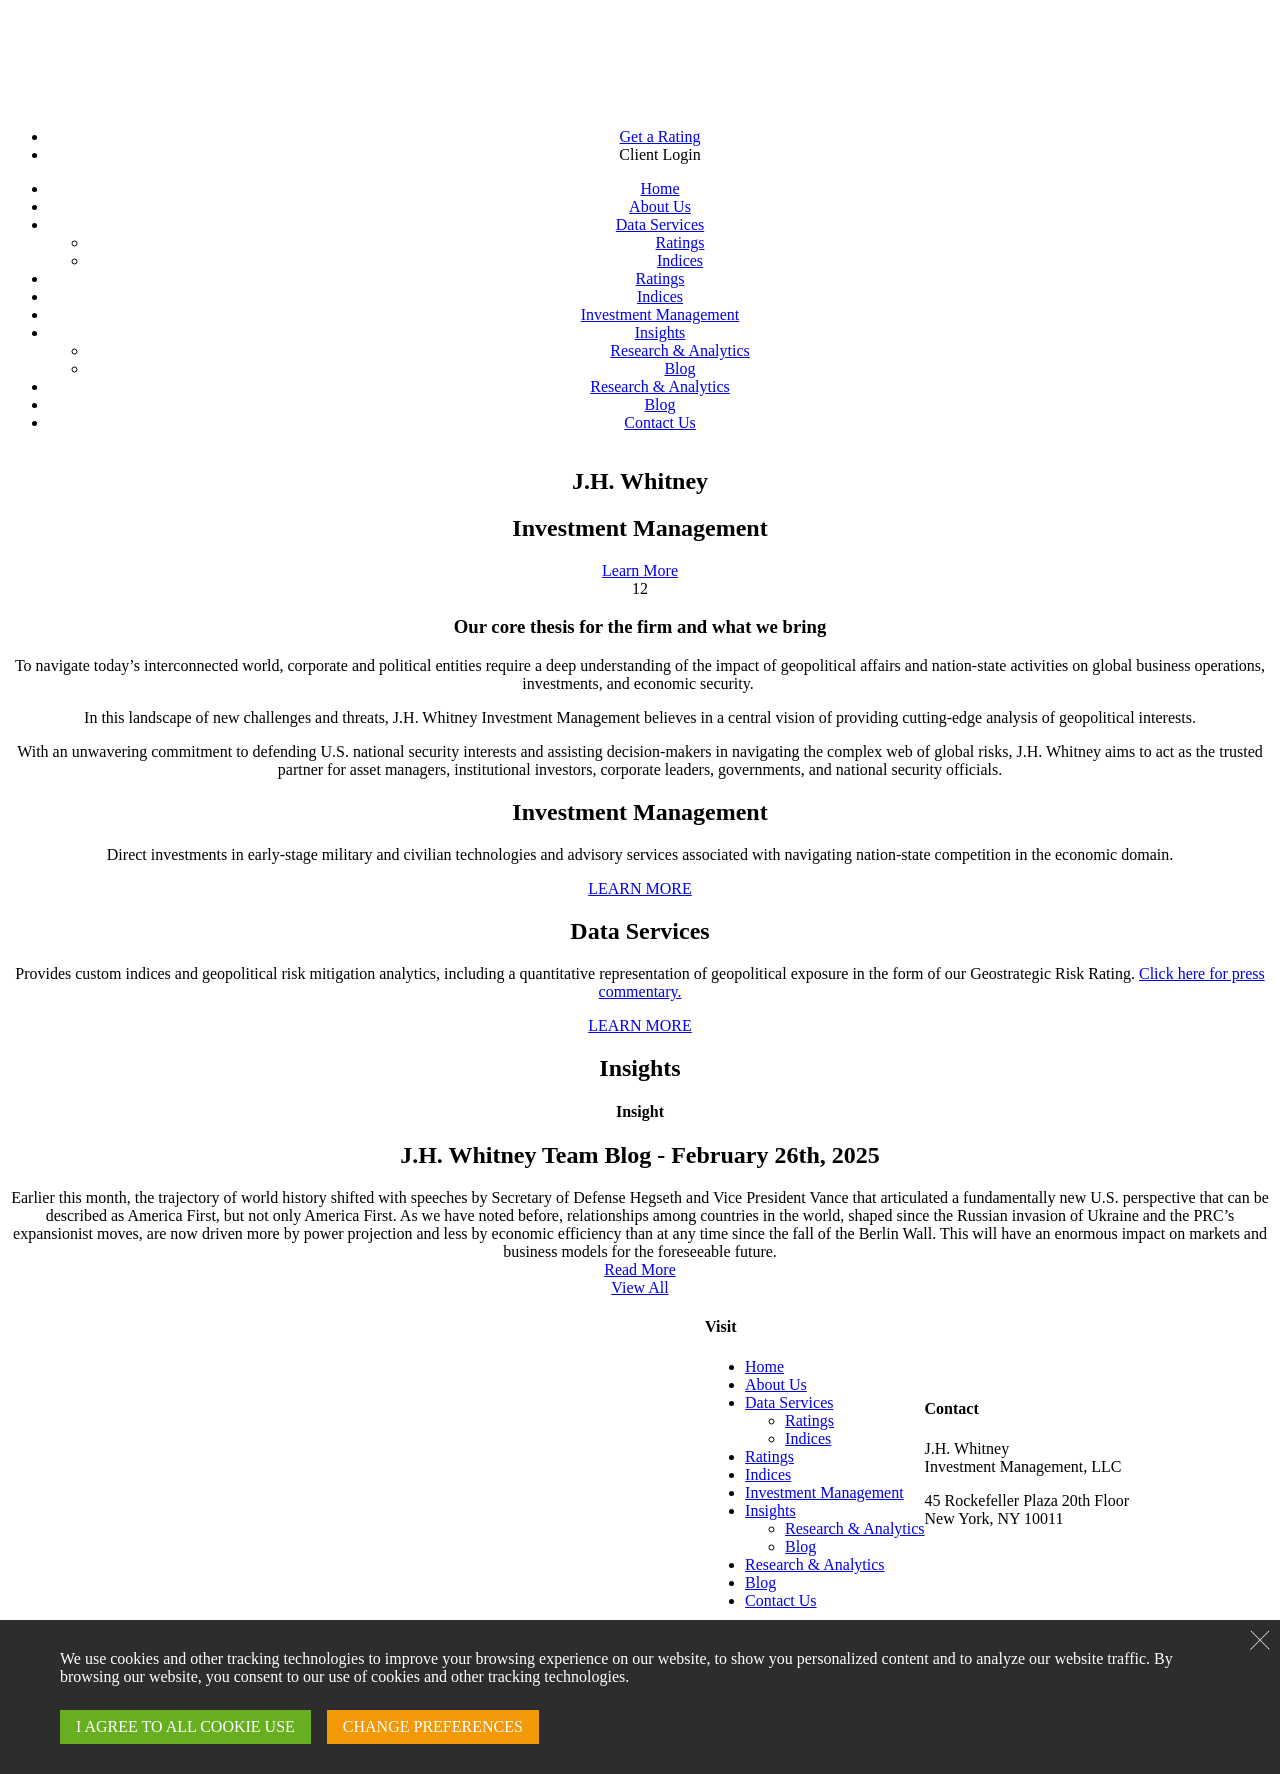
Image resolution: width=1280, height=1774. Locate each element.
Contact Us (660, 422)
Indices (680, 260)
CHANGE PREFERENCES (433, 1726)
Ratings (680, 242)
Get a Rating (660, 136)
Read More (640, 1269)
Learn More (640, 570)
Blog (679, 368)
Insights (660, 332)
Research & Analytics (680, 350)
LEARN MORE (640, 888)
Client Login (659, 154)
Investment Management (660, 314)
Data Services (660, 224)
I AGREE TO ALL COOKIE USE (185, 1726)
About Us (660, 206)
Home (659, 188)
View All (639, 1287)
